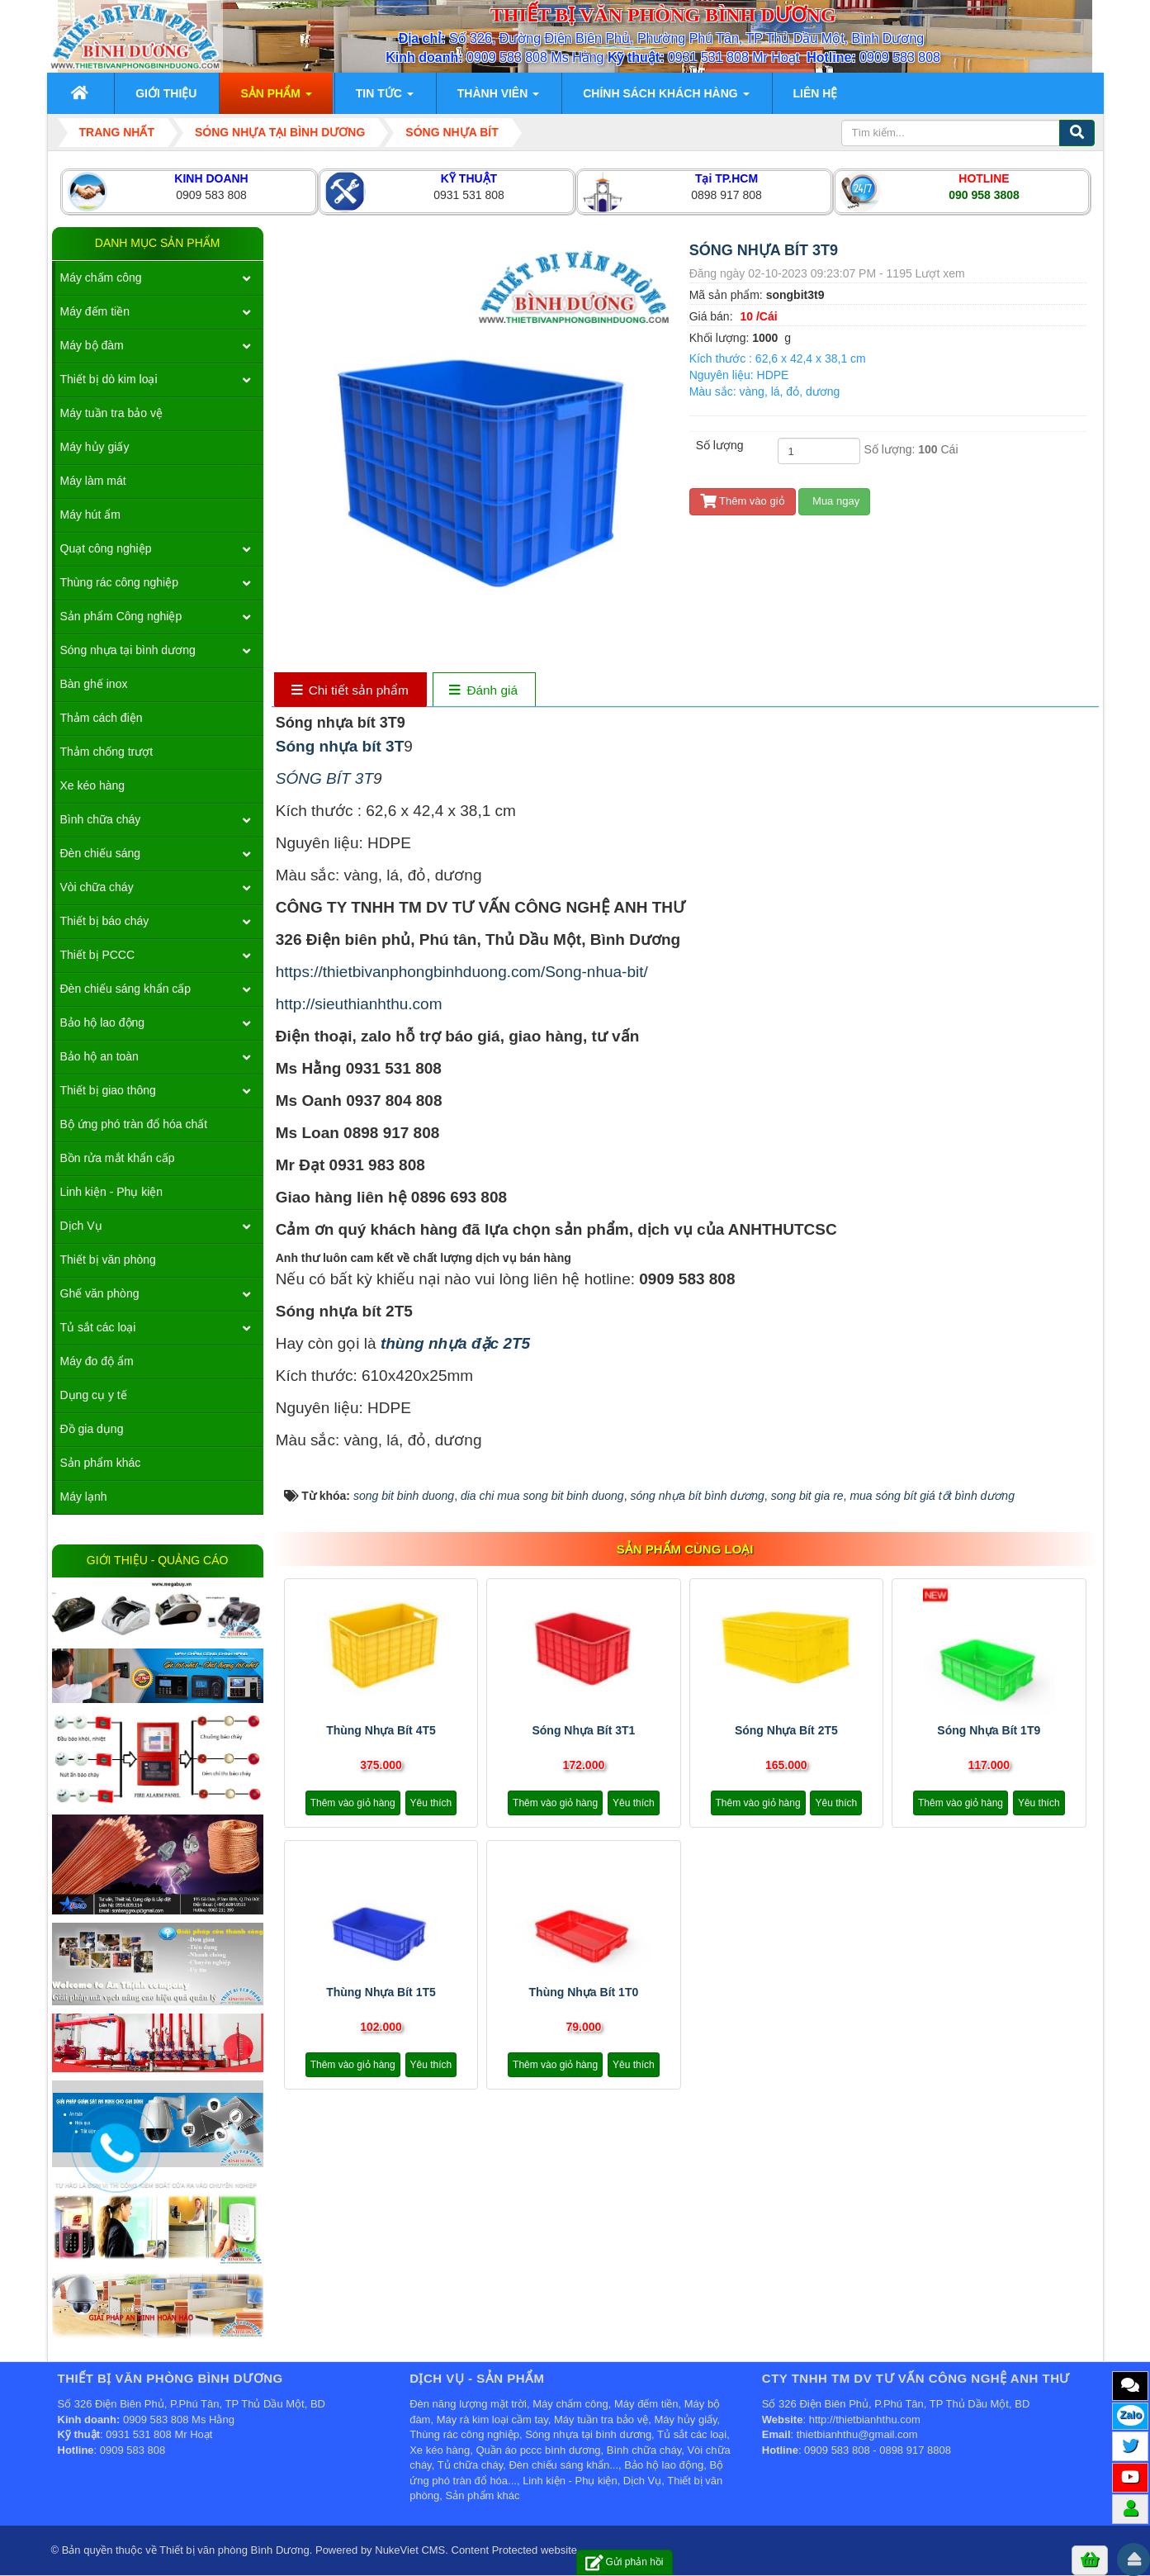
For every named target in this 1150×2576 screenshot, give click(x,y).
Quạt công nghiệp (106, 548)
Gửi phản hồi (624, 2562)
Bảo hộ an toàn (99, 1056)
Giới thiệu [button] (165, 93)
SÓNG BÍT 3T (324, 778)
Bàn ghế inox (94, 683)
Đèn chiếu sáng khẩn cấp (126, 988)
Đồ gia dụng (92, 1428)
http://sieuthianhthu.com (359, 1004)
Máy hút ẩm (90, 514)
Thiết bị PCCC (97, 954)
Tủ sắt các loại (98, 1327)
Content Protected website (514, 2550)
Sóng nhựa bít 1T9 (988, 1730)
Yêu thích (431, 1803)
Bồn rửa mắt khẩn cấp (117, 1158)
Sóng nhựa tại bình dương (128, 650)
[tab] (349, 691)
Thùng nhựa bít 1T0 (584, 1992)
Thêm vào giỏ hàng (352, 1803)
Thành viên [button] (498, 98)
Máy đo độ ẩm (97, 1361)
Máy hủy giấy (95, 446)
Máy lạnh (83, 1496)
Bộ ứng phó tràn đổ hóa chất (134, 1124)
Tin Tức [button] (385, 98)
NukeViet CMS (410, 2550)
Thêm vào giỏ (742, 501)
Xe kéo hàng (92, 785)
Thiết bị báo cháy (104, 920)
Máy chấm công (101, 277)
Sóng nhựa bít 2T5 (786, 1730)
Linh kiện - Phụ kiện (111, 1191)
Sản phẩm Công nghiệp (121, 616)
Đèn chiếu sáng (100, 853)
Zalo (1130, 2414)
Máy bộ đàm (92, 345)
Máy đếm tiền (95, 311)
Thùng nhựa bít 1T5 (381, 1992)
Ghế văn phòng (100, 1293)
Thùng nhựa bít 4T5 (381, 1730)
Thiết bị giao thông (108, 1090)
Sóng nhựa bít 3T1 (583, 1730)
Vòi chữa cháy (97, 887)
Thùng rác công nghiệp (119, 582)
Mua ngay (834, 501)
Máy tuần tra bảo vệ (111, 413)
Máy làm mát (93, 480)
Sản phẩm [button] (275, 98)
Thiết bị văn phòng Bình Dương (234, 2550)
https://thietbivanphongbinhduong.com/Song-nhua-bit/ (462, 971)
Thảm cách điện (101, 717)
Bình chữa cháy (100, 819)
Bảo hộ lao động (102, 1022)
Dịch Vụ (81, 1225)
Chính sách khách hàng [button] (666, 98)
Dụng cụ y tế (93, 1395)
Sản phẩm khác (100, 1462)
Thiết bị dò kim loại (109, 379)
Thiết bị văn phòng (108, 1259)
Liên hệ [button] (815, 93)
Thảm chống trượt (107, 751)
